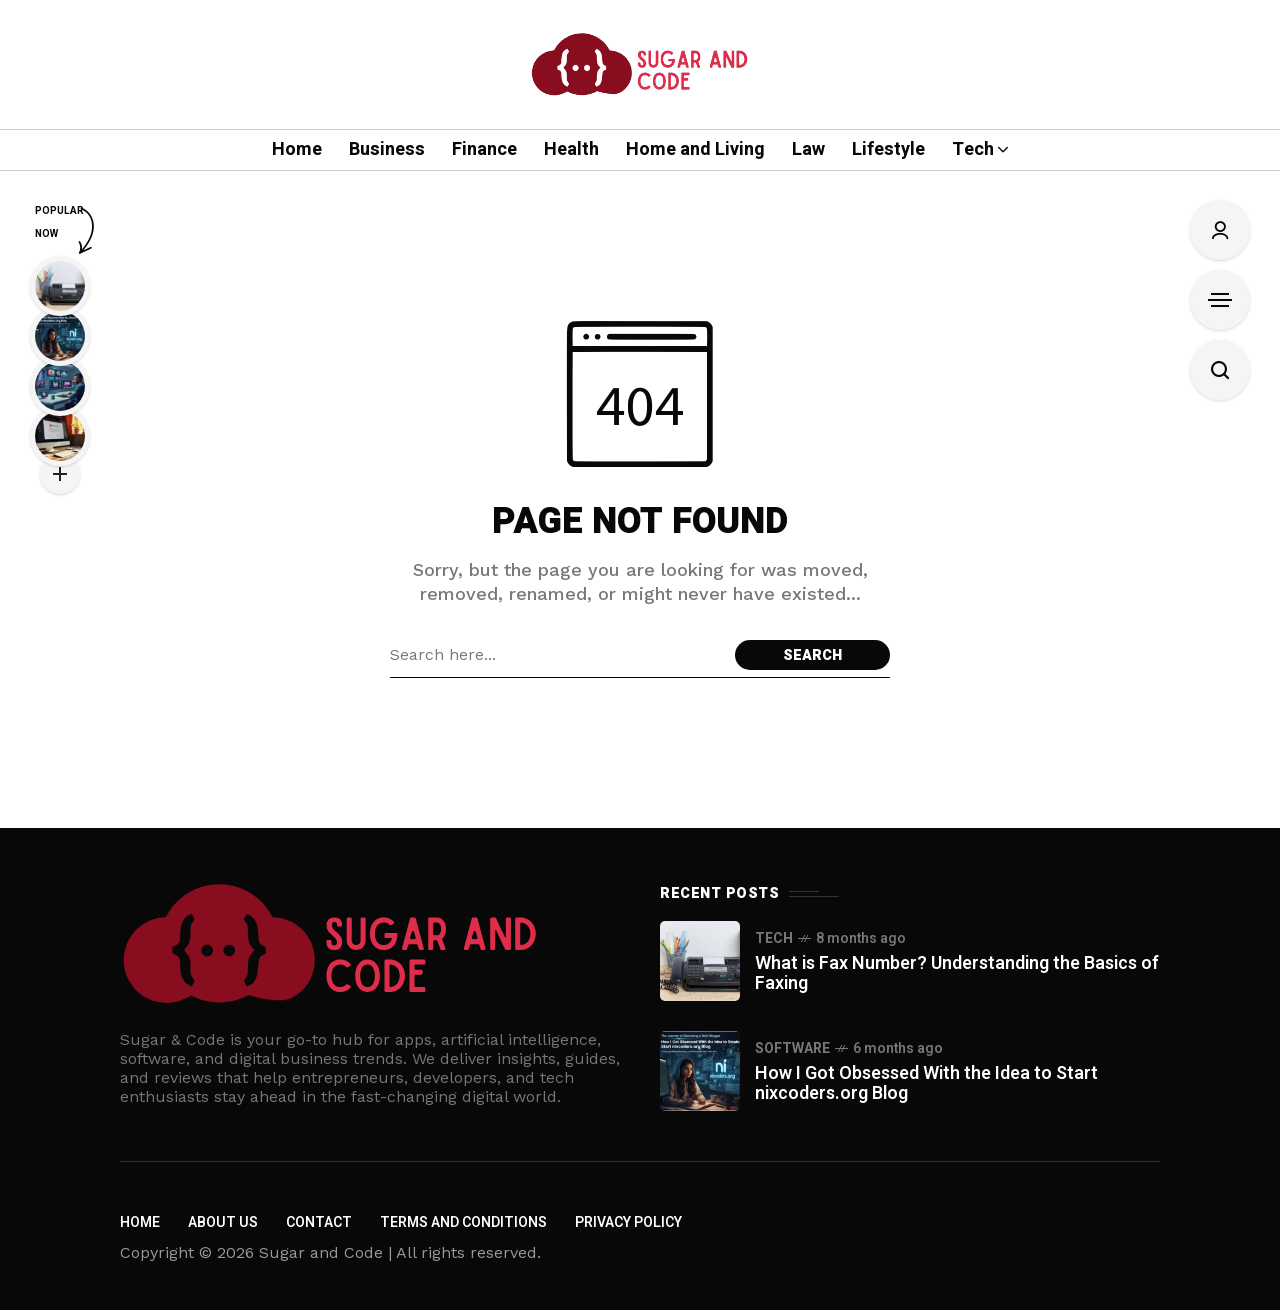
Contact (319, 1222)
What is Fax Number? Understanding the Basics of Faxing (957, 973)
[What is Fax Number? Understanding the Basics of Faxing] (700, 961)
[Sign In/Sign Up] (1220, 230)
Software (792, 1048)
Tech (774, 938)
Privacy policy (628, 1222)
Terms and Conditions (463, 1222)
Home (140, 1222)
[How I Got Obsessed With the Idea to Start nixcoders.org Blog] (700, 1071)
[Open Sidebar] (1220, 300)
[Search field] (557, 655)
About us (223, 1222)
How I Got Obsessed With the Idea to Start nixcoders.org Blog (926, 1083)
